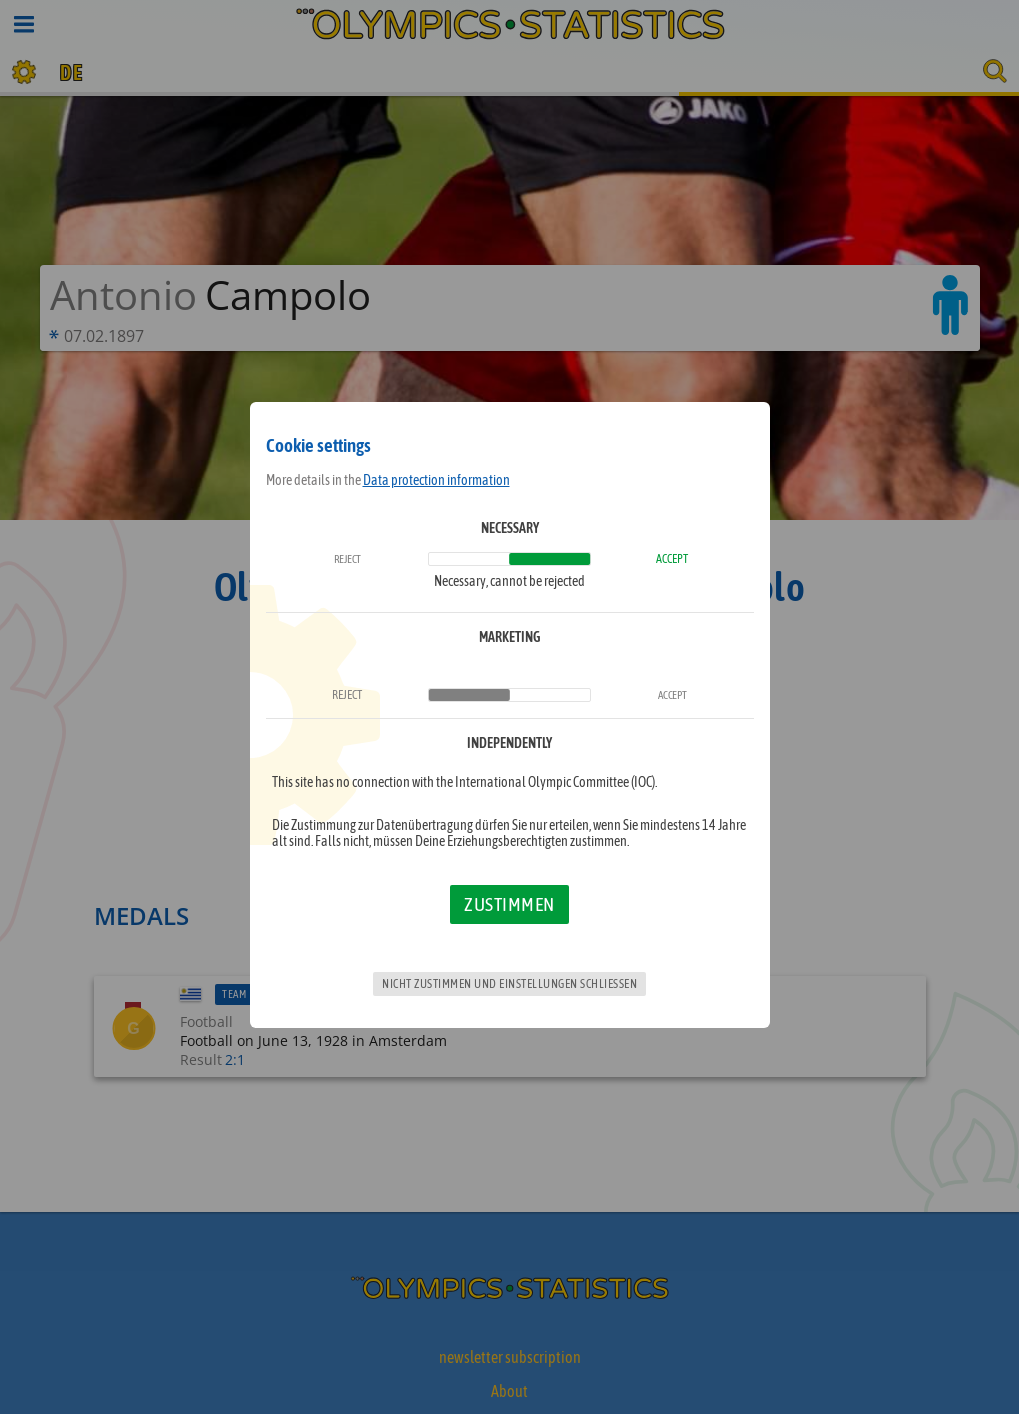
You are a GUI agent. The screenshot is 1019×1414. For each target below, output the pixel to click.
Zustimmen (509, 904)
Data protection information (436, 480)
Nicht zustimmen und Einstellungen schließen (509, 984)
